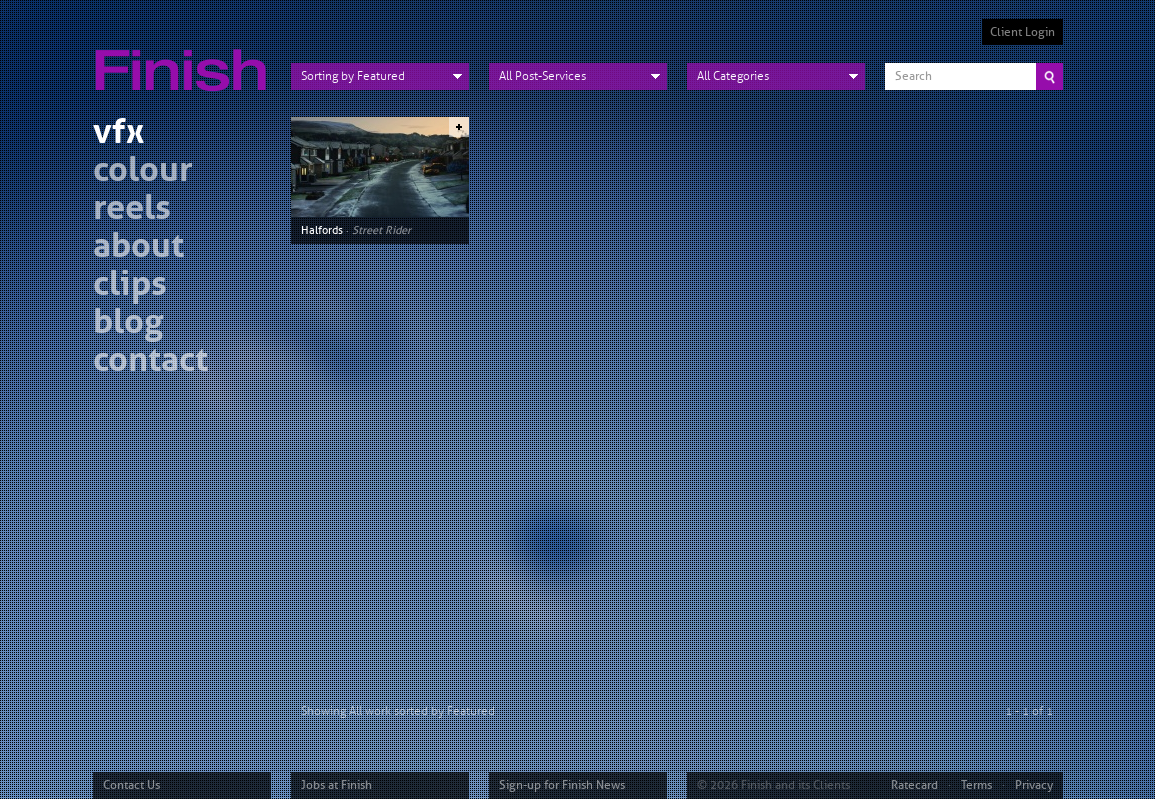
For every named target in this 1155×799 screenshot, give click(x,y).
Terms (976, 785)
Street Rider (381, 230)
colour (143, 172)
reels (132, 210)
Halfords (322, 230)
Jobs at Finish (336, 785)
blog (128, 324)
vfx (118, 134)
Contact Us (131, 785)
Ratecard (914, 785)
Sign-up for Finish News (562, 785)
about (138, 248)
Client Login (1022, 32)
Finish (186, 58)
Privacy (1034, 785)
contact (150, 362)
